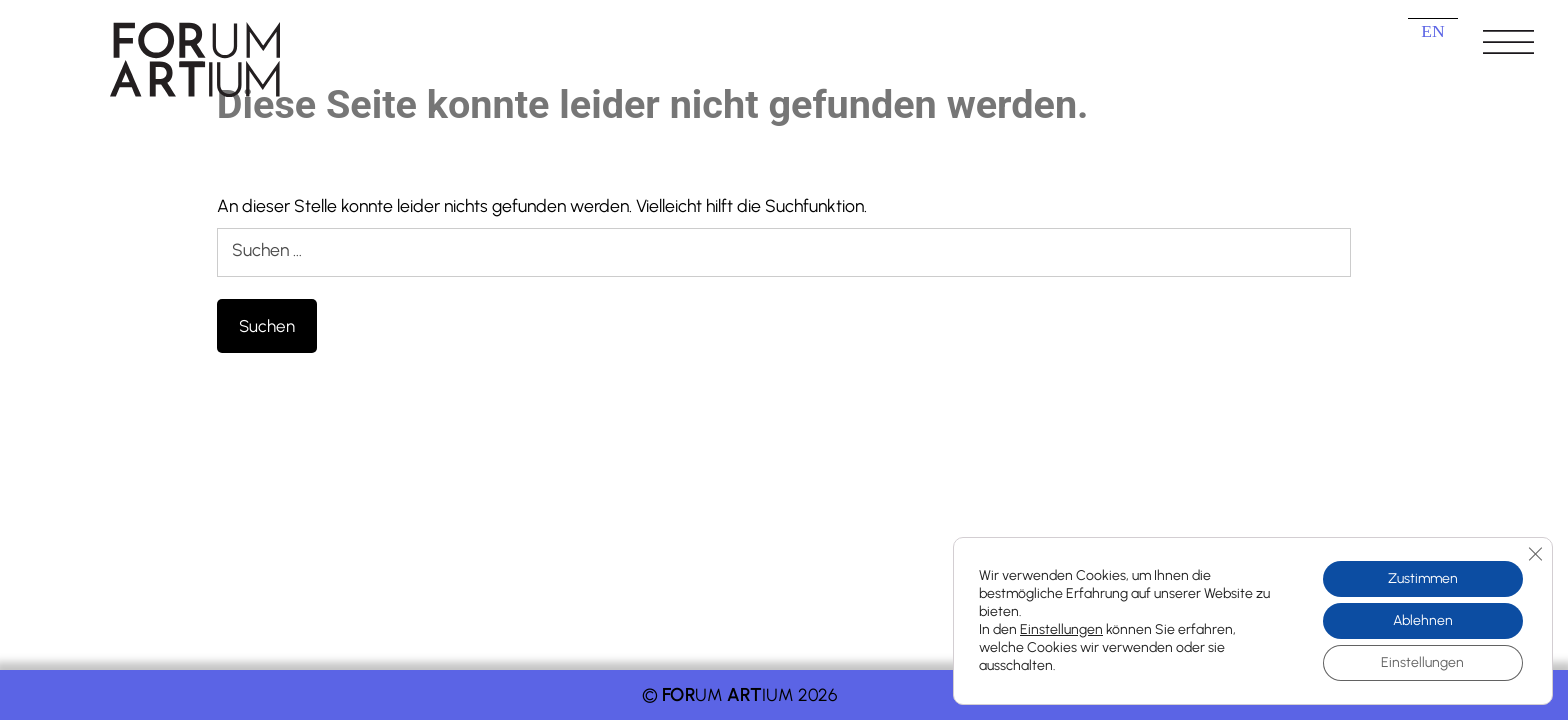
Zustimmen (1423, 578)
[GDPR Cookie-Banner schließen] (1535, 554)
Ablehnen (1423, 620)
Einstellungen (1061, 629)
